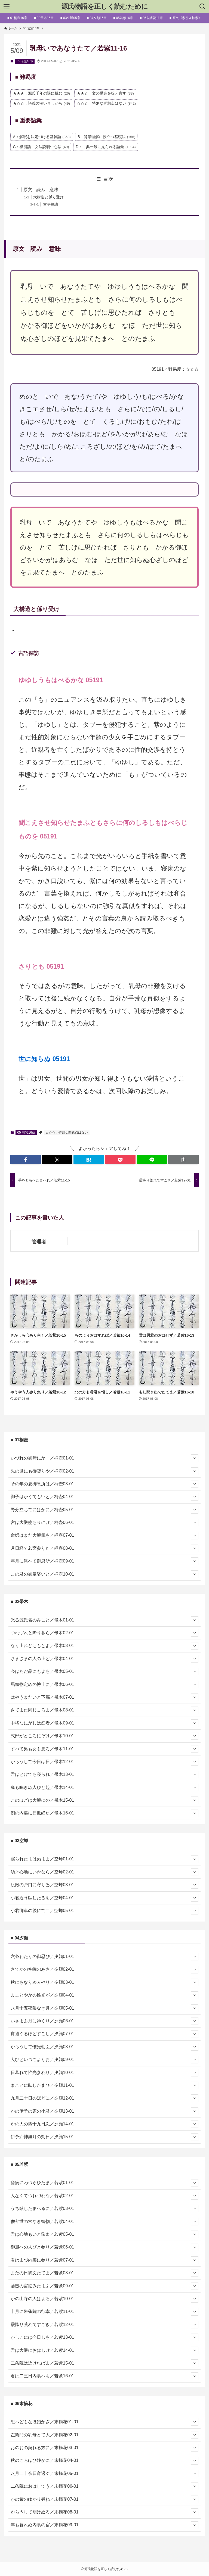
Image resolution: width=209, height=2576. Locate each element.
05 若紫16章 (25, 61)
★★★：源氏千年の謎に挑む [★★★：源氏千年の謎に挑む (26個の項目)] (41, 93)
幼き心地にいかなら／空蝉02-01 (104, 1872)
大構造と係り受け (48, 197)
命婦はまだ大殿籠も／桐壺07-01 (104, 1535)
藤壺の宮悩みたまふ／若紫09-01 (104, 2286)
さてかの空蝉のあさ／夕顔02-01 (104, 1969)
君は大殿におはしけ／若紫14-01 (104, 2350)
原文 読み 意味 (40, 189)
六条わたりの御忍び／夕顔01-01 (104, 1956)
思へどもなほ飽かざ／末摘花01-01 (104, 2422)
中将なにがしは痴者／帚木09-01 (104, 1723)
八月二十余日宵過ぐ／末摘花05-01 (104, 2473)
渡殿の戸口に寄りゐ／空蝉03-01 (104, 1885)
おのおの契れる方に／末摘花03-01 (104, 2448)
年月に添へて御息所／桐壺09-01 (104, 1561)
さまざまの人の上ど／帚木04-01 (104, 1659)
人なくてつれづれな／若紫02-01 (104, 2196)
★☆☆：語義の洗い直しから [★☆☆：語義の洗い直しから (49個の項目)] (41, 103)
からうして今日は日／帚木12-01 (104, 1762)
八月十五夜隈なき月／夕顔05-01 (104, 2008)
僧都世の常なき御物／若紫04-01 (104, 2221)
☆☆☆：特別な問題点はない (66, 1132)
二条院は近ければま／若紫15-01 (104, 2363)
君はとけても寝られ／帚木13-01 (104, 1774)
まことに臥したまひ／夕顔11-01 (104, 2085)
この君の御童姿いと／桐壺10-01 (104, 1574)
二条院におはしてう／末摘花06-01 (104, 2486)
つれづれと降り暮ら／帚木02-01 (104, 1633)
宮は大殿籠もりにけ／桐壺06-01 (104, 1522)
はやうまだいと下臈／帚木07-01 (104, 1697)
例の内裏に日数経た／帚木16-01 (104, 1813)
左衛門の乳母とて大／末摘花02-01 (104, 2435)
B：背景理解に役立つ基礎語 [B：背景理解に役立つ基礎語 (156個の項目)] (106, 137)
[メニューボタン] (6, 6)
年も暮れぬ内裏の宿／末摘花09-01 (104, 2525)
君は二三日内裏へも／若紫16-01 (104, 2376)
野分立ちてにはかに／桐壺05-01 (104, 1510)
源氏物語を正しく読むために (104, 6)
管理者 (39, 1242)
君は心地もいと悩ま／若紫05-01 (104, 2234)
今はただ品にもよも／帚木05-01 (104, 1671)
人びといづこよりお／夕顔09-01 (104, 2059)
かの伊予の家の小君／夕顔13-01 (104, 2111)
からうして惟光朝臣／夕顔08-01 (104, 2047)
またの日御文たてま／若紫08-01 (104, 2273)
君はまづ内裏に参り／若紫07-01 (104, 2260)
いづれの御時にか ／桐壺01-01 (104, 1458)
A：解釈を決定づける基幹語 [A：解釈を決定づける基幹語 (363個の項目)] (41, 137)
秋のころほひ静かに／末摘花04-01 (104, 2461)
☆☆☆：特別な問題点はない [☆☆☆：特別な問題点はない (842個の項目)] (106, 103)
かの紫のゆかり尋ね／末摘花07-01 (104, 2499)
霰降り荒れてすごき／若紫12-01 (104, 2324)
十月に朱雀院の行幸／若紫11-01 (104, 2312)
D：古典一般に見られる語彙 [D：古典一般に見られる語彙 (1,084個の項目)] (106, 147)
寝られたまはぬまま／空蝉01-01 (104, 1859)
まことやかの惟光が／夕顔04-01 (104, 1995)
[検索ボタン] (202, 6)
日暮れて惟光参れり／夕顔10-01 (104, 2072)
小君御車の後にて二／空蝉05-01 (104, 1910)
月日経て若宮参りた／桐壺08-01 (104, 1548)
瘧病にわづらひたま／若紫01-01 (104, 2183)
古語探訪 (50, 204)
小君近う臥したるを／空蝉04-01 (104, 1898)
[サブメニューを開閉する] (194, 1458)
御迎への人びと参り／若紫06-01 (104, 2247)
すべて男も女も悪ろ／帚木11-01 (104, 1749)
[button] (25, 1159)
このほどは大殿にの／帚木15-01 (104, 1800)
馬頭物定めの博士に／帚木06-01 (104, 1684)
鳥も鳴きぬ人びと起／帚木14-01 (104, 1787)
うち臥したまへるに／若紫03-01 (104, 2208)
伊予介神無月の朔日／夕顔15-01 (104, 2137)
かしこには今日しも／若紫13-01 (104, 2337)
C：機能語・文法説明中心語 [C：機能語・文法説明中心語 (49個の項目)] (41, 147)
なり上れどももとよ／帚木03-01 (104, 1646)
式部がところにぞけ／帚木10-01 (104, 1736)
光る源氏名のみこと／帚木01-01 (104, 1620)
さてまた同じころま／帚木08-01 (104, 1710)
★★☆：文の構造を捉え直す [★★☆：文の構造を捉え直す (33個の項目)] (105, 93)
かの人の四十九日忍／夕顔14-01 (104, 2124)
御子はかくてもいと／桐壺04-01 (104, 1497)
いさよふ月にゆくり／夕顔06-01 (104, 2021)
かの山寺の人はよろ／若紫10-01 (104, 2299)
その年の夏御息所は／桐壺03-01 (104, 1484)
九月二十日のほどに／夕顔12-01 (104, 2098)
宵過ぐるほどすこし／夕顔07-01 (104, 2034)
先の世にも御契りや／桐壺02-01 (104, 1471)
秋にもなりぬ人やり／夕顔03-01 (104, 1982)
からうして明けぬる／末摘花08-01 (104, 2512)
